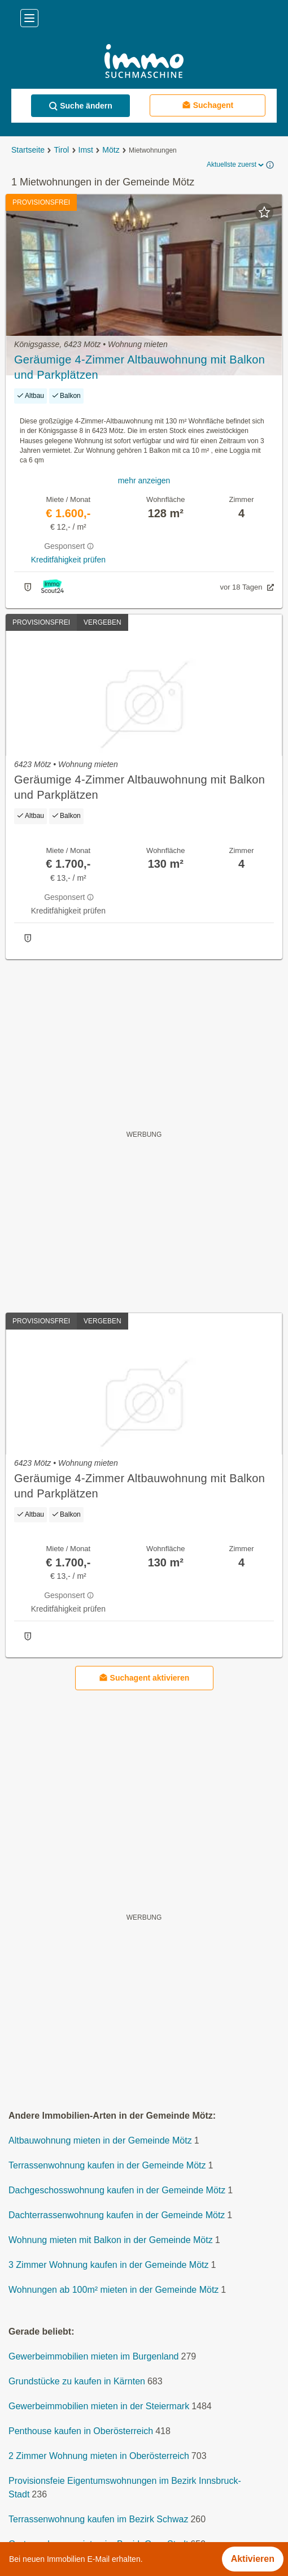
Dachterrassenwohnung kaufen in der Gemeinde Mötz (116, 2215)
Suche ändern (80, 106)
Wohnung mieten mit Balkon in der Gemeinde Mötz (110, 2240)
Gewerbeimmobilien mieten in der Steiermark (98, 2406)
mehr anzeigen (144, 480)
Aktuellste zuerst (236, 165)
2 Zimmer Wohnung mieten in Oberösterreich (98, 2456)
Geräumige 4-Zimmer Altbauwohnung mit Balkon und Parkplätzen (139, 367)
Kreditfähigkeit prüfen (68, 559)
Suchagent (208, 105)
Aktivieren (252, 2559)
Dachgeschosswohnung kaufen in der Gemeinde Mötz (116, 2190)
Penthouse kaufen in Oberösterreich (80, 2431)
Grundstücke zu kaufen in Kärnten (76, 2381)
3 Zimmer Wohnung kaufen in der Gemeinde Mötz (108, 2265)
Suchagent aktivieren (144, 1677)
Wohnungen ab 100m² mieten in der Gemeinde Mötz (113, 2289)
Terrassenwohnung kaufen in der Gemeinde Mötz (107, 2165)
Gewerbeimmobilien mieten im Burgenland (93, 2356)
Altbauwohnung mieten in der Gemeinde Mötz (100, 2140)
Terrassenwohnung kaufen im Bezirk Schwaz (98, 2519)
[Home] (144, 62)
